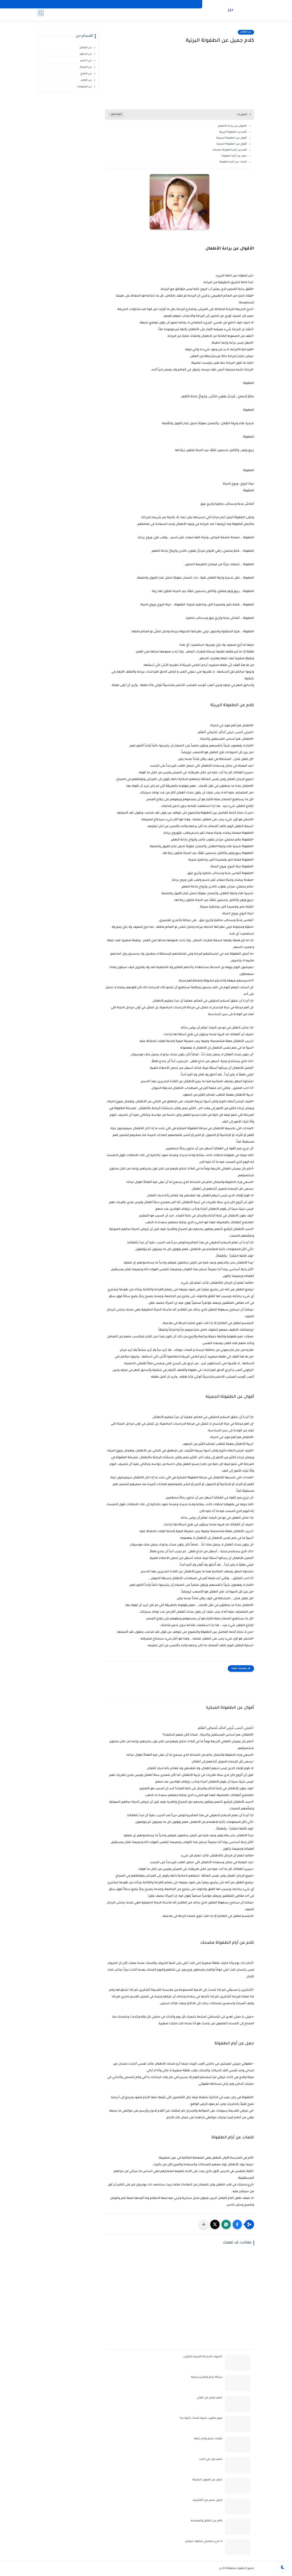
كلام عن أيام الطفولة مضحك (229, 150)
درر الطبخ (86, 73)
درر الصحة (86, 67)
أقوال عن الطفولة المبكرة (231, 144)
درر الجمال (86, 47)
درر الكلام (246, 32)
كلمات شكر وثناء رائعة (208, 2438)
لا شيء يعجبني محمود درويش (203, 2541)
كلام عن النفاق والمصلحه (206, 2520)
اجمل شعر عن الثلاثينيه (207, 2500)
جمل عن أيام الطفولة (234, 156)
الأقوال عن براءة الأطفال (232, 126)
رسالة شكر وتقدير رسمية (206, 2377)
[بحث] (41, 15)
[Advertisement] (179, 77)
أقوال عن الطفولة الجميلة (231, 138)
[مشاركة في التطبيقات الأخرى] (203, 2224)
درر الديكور (86, 54)
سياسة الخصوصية (187, 4)
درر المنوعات (85, 86)
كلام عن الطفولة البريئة (233, 132)
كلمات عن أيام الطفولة (233, 162)
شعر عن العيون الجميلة (207, 2479)
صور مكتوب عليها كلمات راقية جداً (201, 2418)
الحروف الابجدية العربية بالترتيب (202, 2356)
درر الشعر (86, 60)
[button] (237, 2224)
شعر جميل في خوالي (209, 2397)
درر (229, 11)
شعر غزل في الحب (210, 2459)
